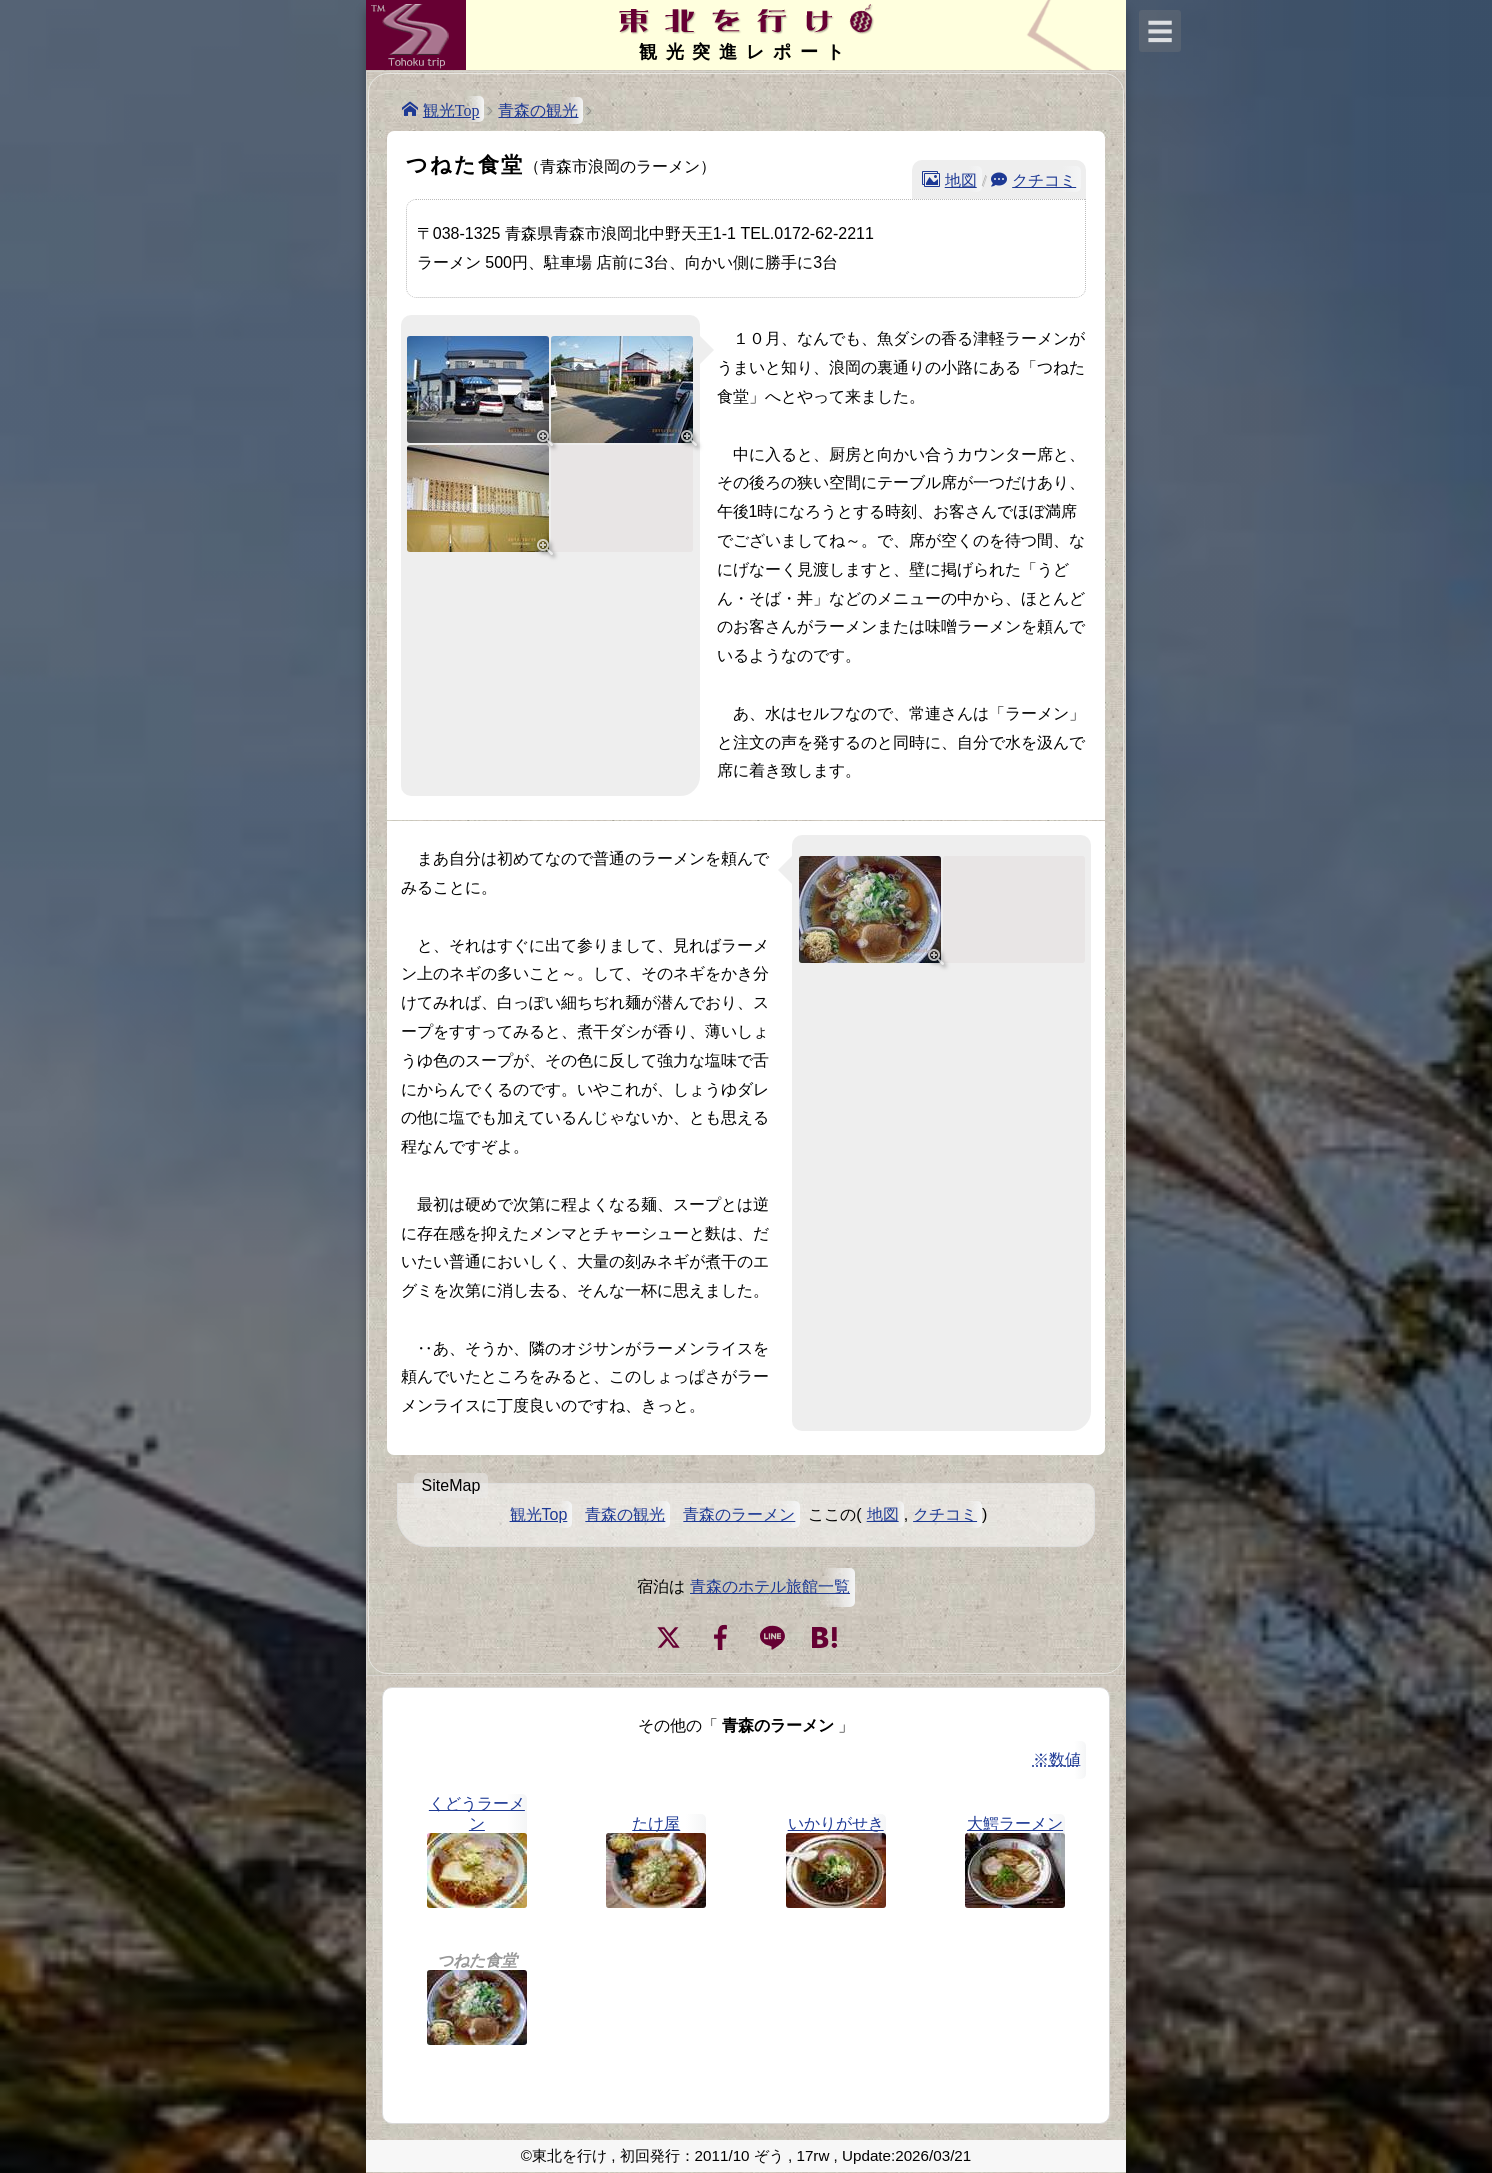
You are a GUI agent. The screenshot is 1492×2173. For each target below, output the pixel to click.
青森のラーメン (739, 1514)
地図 (961, 179)
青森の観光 (538, 110)
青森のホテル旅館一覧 (770, 1586)
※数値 (1057, 1759)
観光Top (451, 109)
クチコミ (1044, 179)
